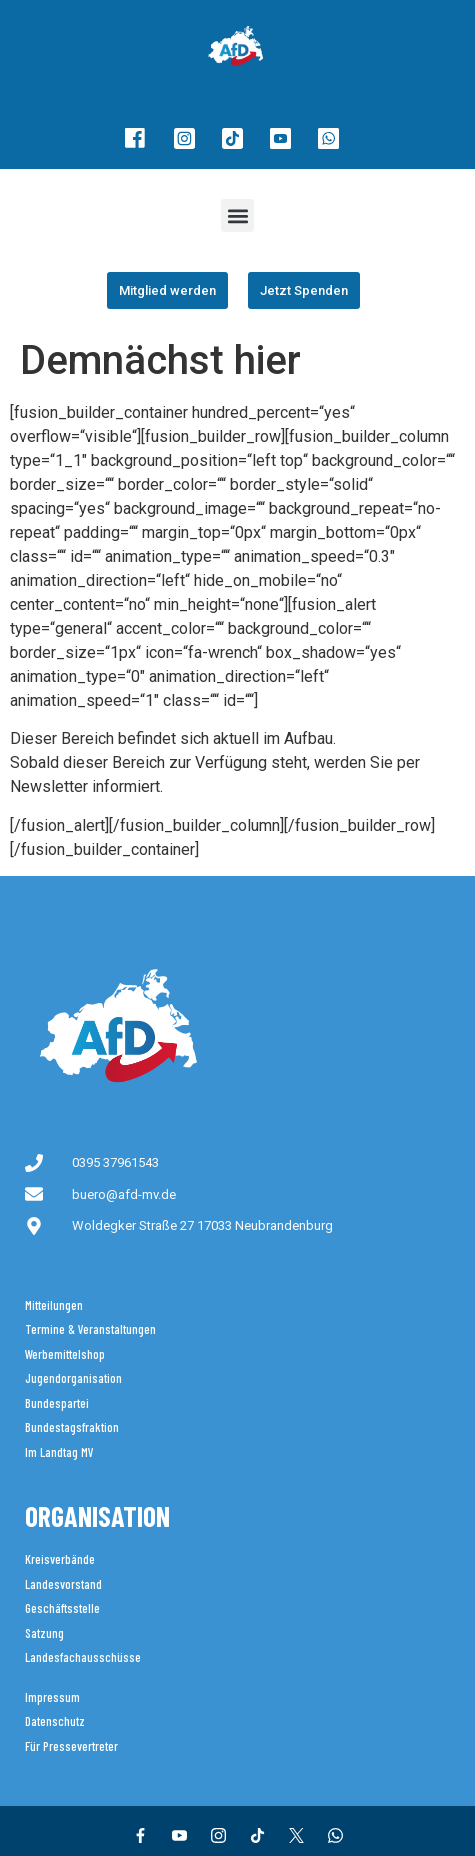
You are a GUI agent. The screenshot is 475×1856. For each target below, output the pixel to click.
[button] (237, 215)
